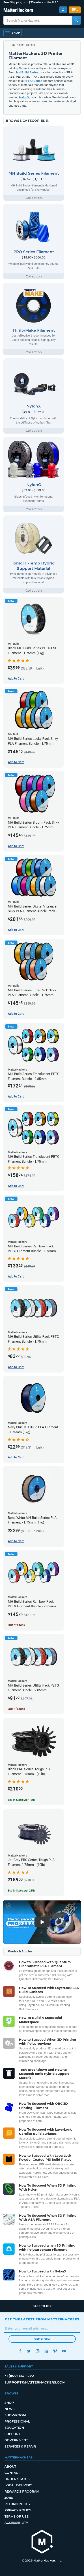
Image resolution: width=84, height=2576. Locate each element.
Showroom (15, 2415)
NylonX (24, 97)
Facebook (20, 2351)
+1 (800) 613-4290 (19, 2375)
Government (16, 2440)
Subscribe (42, 2339)
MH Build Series (27, 72)
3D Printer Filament (23, 44)
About (10, 2466)
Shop (9, 2403)
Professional (17, 2421)
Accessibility (16, 2523)
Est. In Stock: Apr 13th (21, 1799)
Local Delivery (18, 2485)
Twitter (29, 2351)
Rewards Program (21, 2491)
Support (12, 2434)
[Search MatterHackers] (76, 20)
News (9, 2409)
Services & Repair (20, 2446)
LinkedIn (46, 2351)
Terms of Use (16, 2516)
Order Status (17, 2479)
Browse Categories (28, 121)
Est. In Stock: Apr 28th (21, 1890)
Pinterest (55, 2351)
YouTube (64, 2351)
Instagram (38, 2351)
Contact (12, 2473)
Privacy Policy (17, 2510)
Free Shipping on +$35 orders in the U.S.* (30, 2)
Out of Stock (16, 1625)
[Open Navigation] (12, 32)
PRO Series (34, 81)
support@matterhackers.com (34, 2382)
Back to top (42, 2306)
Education (14, 2428)
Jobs (8, 2498)
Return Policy (17, 2504)
